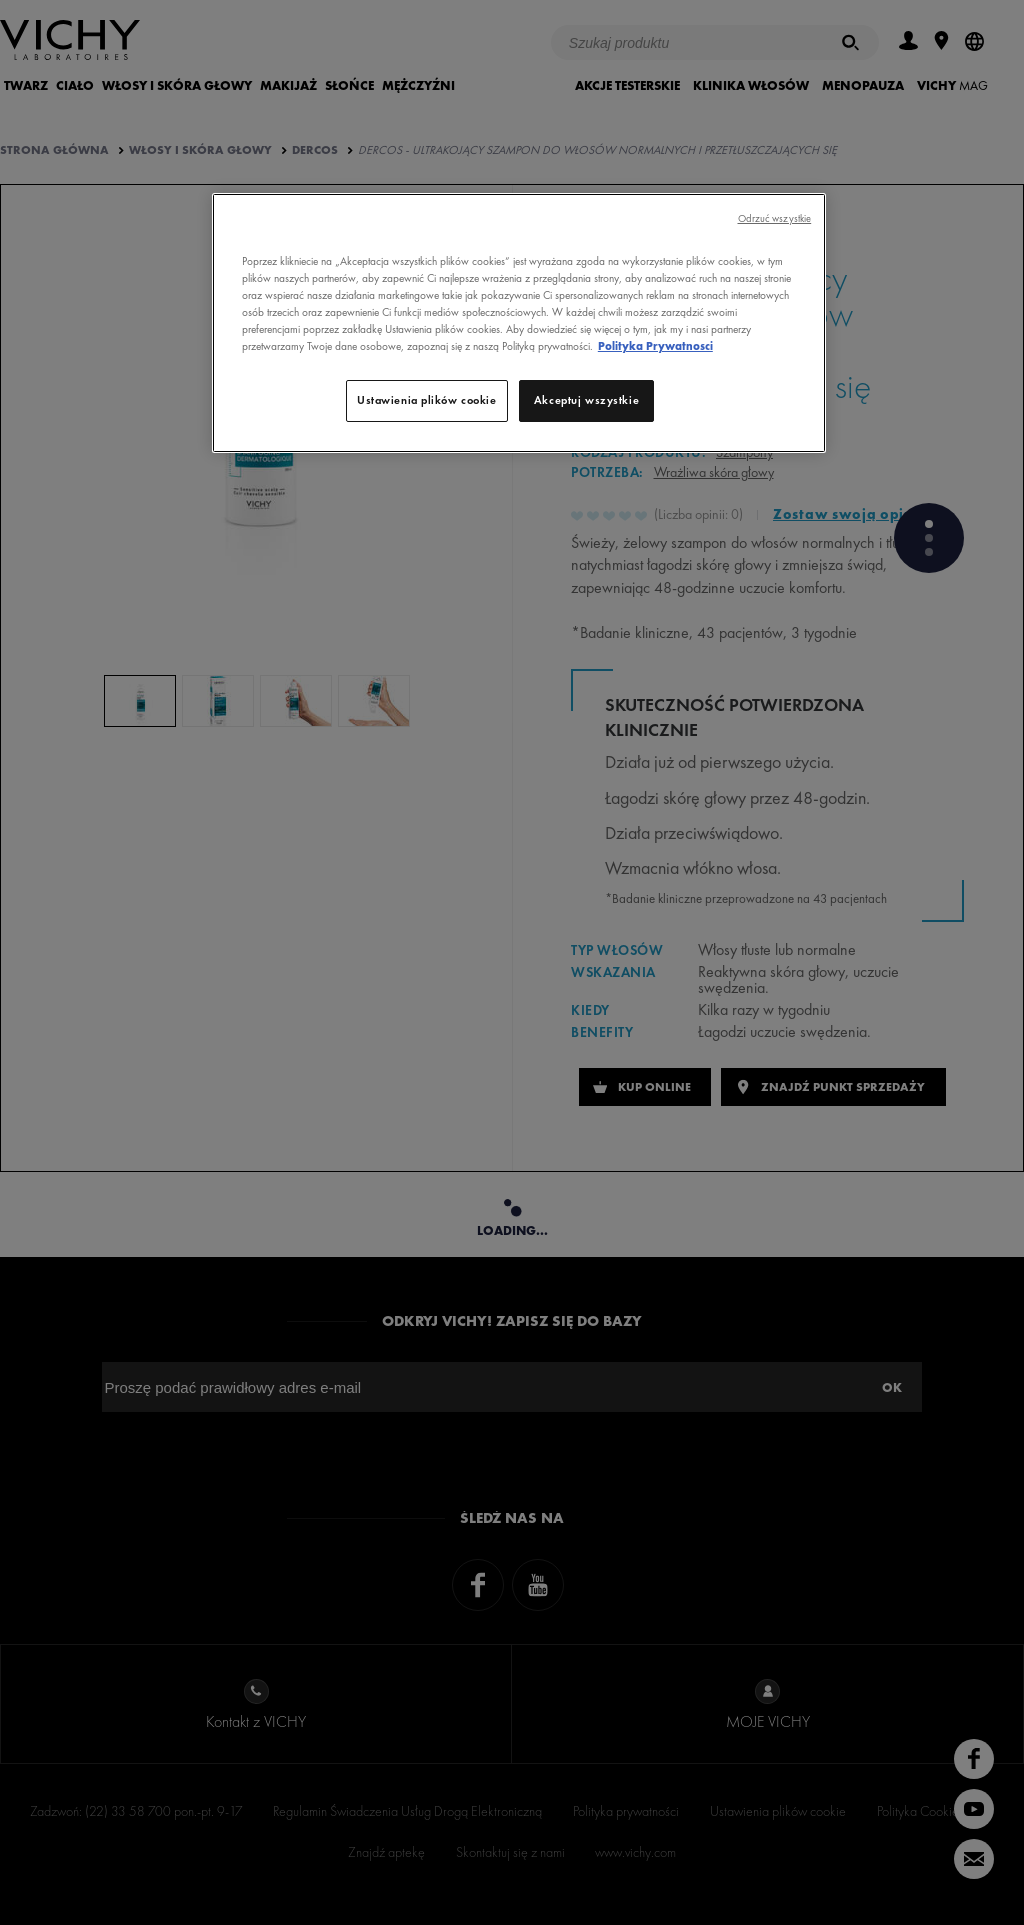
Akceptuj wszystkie (586, 400)
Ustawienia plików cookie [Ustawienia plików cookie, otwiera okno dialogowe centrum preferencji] (427, 400)
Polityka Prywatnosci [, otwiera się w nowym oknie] (655, 346)
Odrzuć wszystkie (775, 218)
